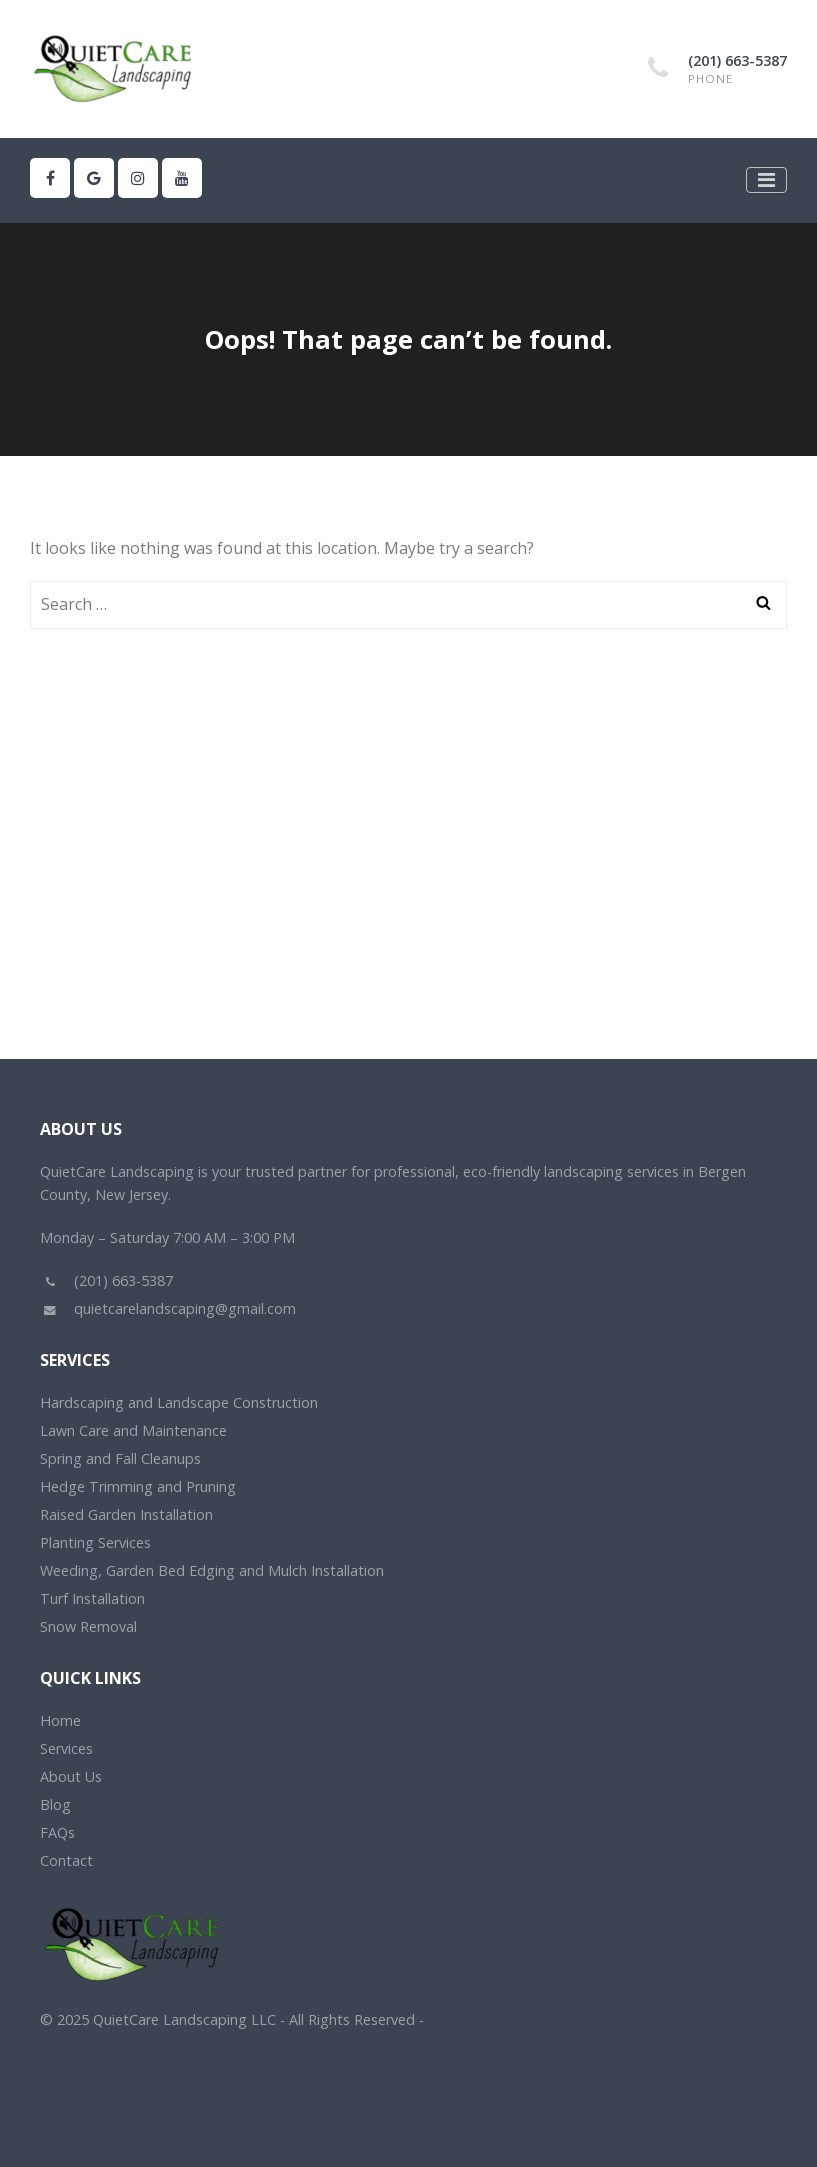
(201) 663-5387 (737, 60)
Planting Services (95, 1542)
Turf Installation (92, 1598)
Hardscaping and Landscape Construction (179, 1402)
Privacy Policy (472, 2019)
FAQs (57, 1832)
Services (66, 1748)
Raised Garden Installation (126, 1514)
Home (60, 1720)
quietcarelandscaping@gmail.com (168, 1308)
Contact (66, 1860)
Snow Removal (88, 1626)
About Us (71, 1776)
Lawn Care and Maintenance (133, 1430)
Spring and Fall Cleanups (120, 1458)
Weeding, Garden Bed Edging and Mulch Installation (212, 1570)
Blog (55, 1804)
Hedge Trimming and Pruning (138, 1486)
